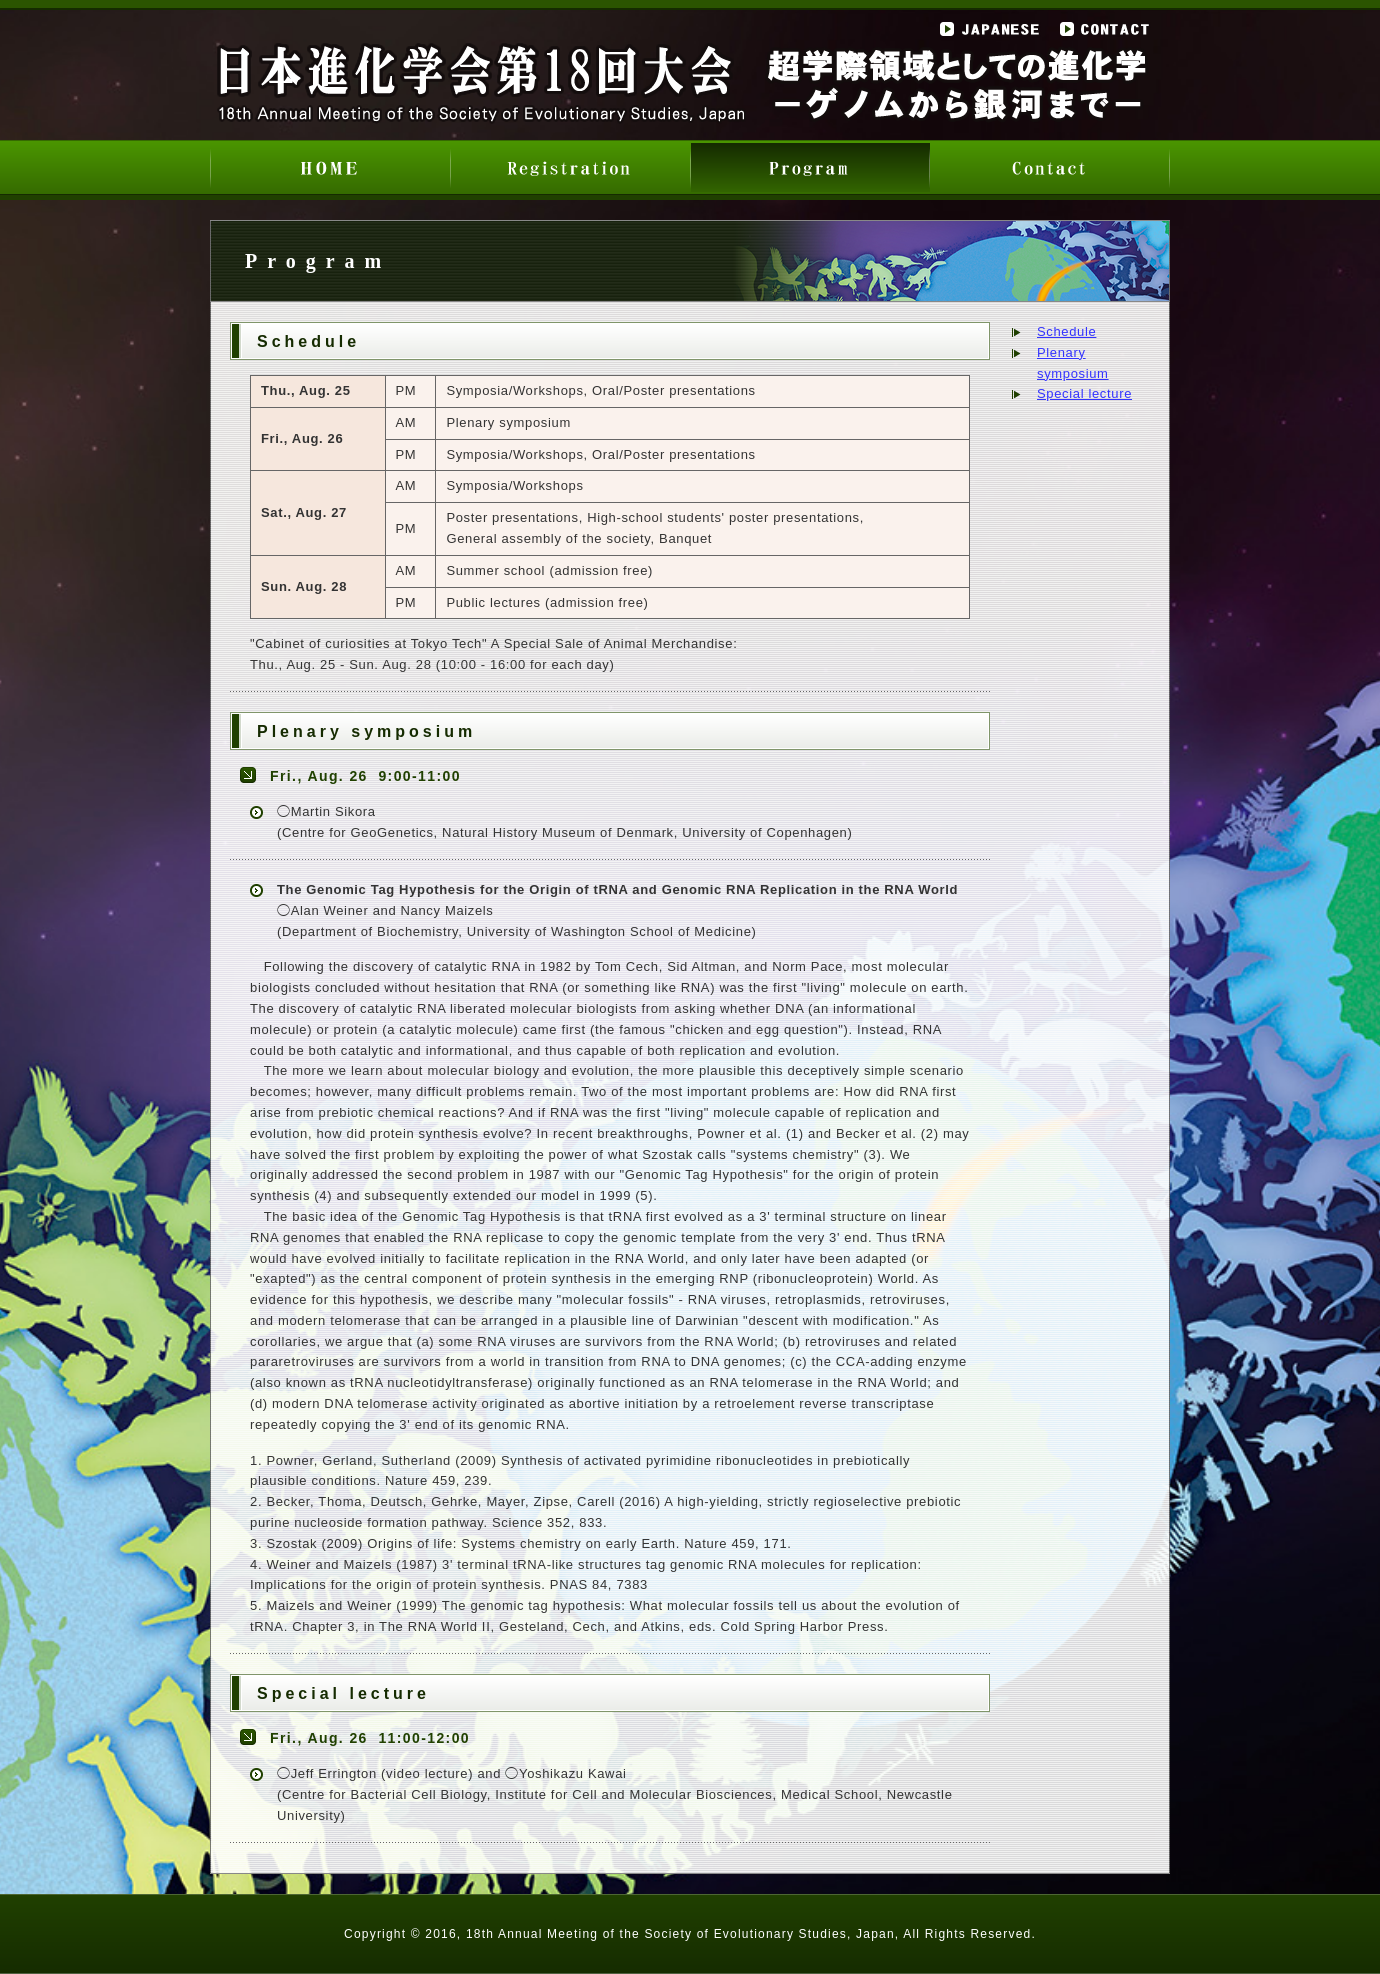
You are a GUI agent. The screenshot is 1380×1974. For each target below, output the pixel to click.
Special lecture (1084, 393)
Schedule (1066, 331)
